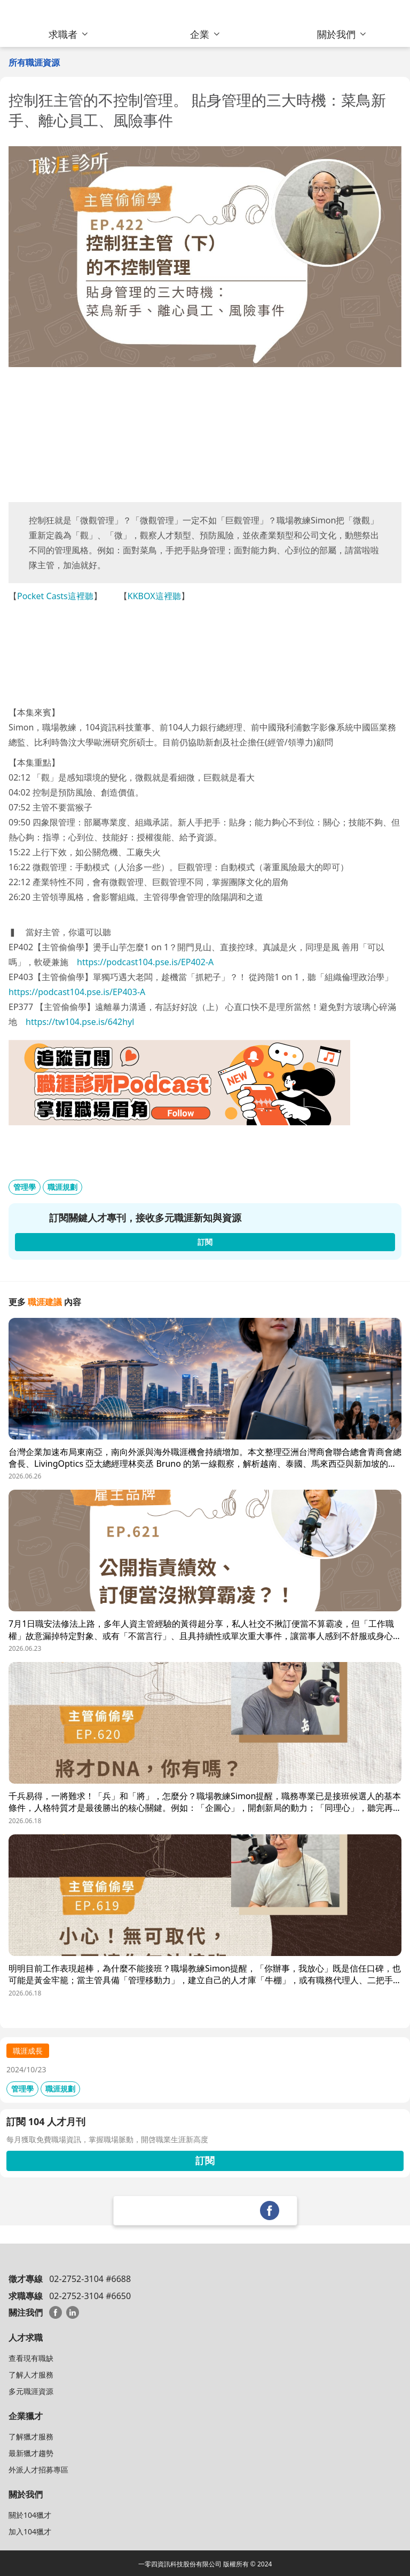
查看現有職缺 (31, 2358)
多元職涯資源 (31, 2391)
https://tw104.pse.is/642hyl (80, 1022)
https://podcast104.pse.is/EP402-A (145, 962)
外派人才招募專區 (38, 2469)
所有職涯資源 (34, 62)
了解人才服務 (31, 2375)
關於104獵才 (30, 2515)
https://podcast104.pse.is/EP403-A (77, 992)
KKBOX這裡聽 (154, 596)
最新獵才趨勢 (31, 2453)
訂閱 (205, 2160)
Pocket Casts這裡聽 (55, 596)
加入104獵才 (30, 2531)
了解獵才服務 (31, 2436)
